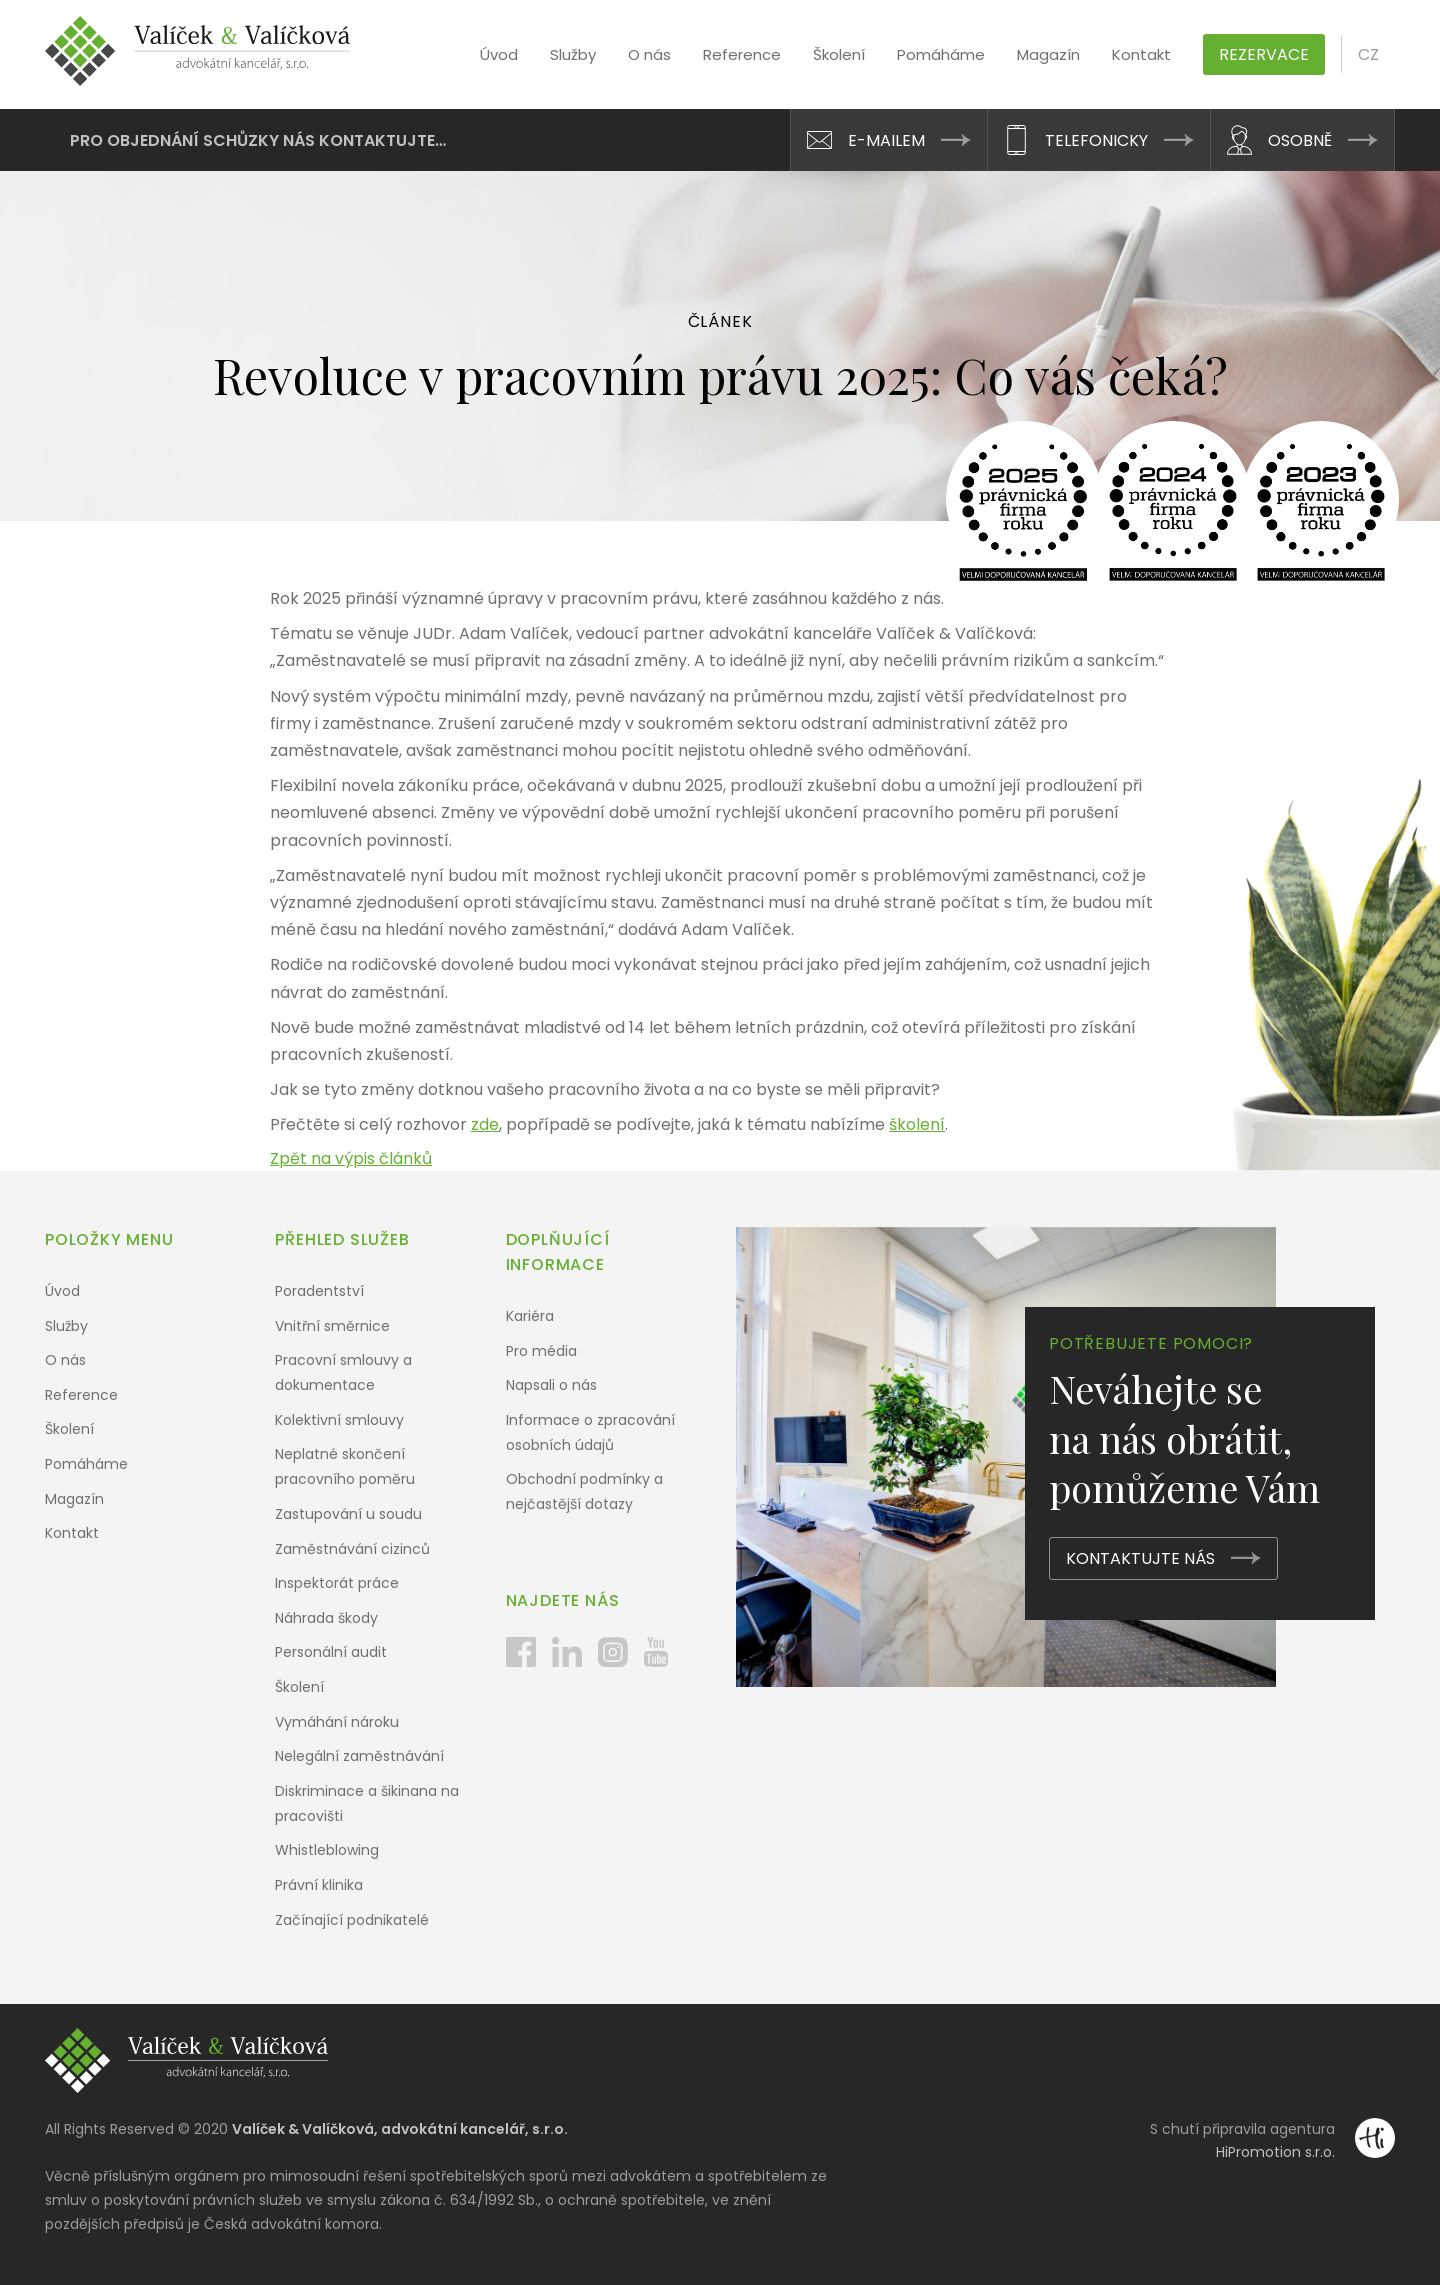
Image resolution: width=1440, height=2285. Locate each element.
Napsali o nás (551, 1385)
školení (917, 1124)
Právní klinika (319, 1885)
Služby (573, 54)
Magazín (1048, 54)
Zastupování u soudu (348, 1514)
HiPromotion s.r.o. (1275, 2152)
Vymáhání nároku (337, 1722)
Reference (742, 54)
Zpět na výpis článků (351, 1158)
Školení (839, 54)
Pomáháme (941, 54)
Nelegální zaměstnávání (359, 1756)
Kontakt (1141, 54)
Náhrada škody (326, 1618)
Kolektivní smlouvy (339, 1420)
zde (485, 1124)
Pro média (541, 1351)
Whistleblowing (327, 1850)
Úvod (499, 54)
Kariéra (530, 1316)
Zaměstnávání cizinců (352, 1549)
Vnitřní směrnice (332, 1326)
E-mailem (886, 140)
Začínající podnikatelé (352, 1920)
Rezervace (1264, 54)
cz (1368, 54)
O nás (649, 54)
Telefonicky (1096, 140)
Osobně (1300, 140)
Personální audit (331, 1652)
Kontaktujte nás (1140, 1558)
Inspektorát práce (337, 1583)
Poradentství (319, 1291)
